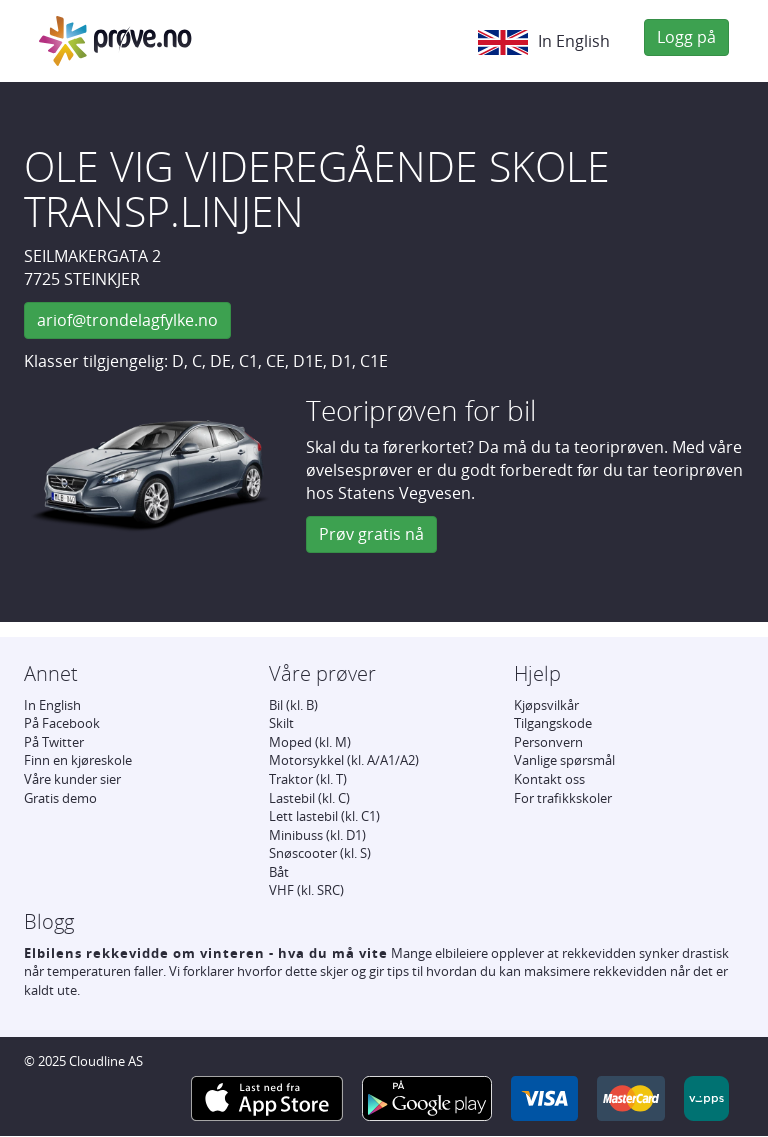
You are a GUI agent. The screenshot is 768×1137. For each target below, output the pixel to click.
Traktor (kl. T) (308, 779)
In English (544, 42)
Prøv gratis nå (371, 534)
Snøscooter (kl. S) (320, 853)
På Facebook (62, 723)
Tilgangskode (553, 723)
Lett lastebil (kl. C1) (324, 816)
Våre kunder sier (72, 779)
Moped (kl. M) (310, 742)
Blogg (49, 921)
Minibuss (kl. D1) (317, 835)
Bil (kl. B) (293, 705)
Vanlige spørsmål (564, 760)
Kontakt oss (549, 779)
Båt (279, 872)
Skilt (281, 723)
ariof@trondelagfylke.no (127, 320)
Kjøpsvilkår (546, 705)
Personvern (548, 742)
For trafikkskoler (563, 798)
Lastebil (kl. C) (309, 798)
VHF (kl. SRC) (306, 890)
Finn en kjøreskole (78, 760)
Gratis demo (60, 798)
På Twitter (54, 742)
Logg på (686, 37)
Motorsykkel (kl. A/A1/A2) (344, 760)
